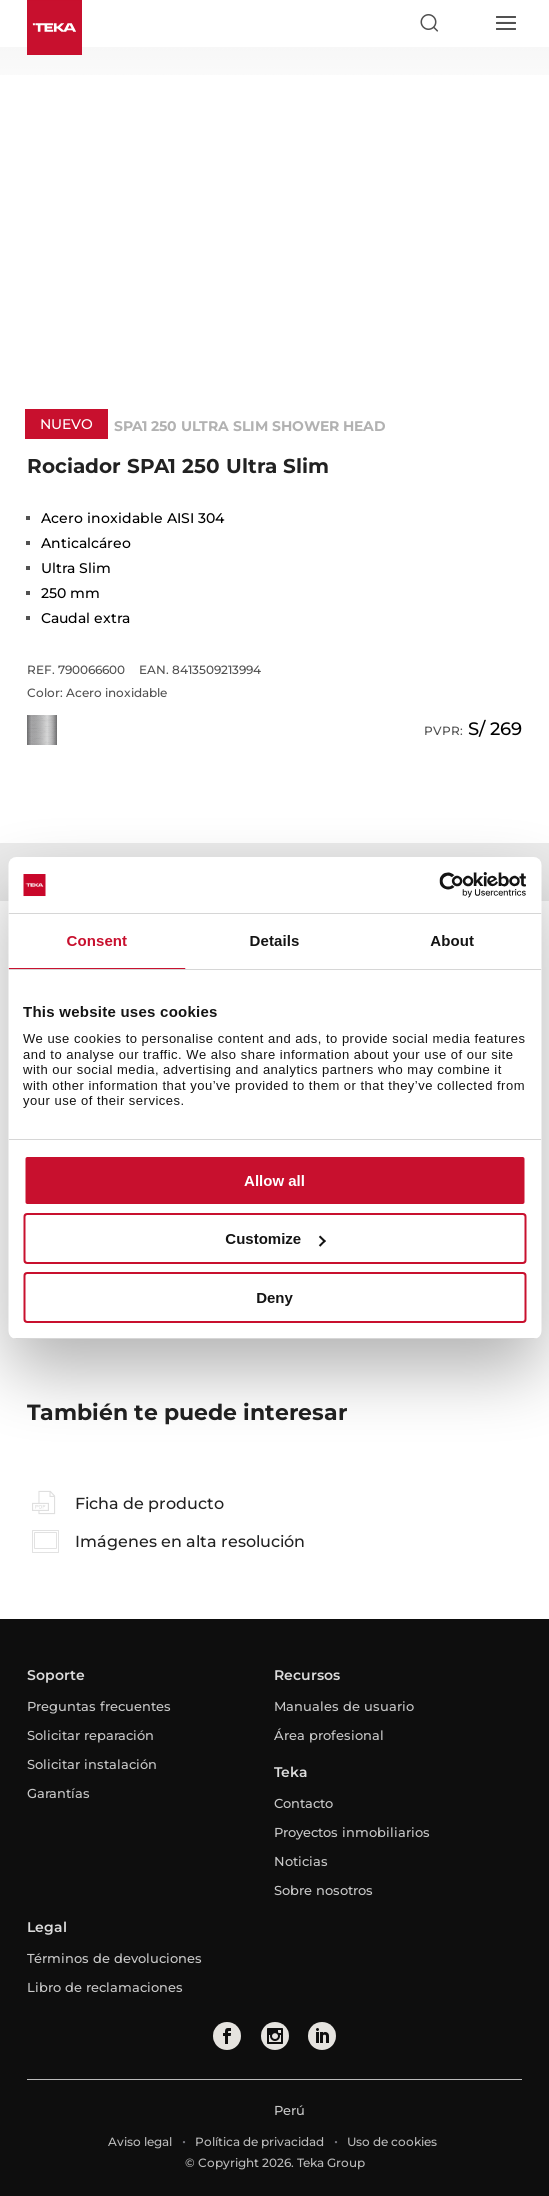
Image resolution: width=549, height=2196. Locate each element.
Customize (275, 1238)
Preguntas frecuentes (99, 1706)
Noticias (301, 1861)
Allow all (274, 1180)
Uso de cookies (392, 2141)
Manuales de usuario (344, 1706)
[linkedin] (322, 2036)
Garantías (58, 1793)
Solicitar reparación (90, 1735)
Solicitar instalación (92, 1764)
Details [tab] (275, 940)
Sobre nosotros (323, 1890)
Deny (274, 1297)
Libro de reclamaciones (105, 1987)
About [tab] (452, 940)
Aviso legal (140, 2141)
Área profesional (329, 1735)
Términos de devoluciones (114, 1958)
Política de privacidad (259, 2141)
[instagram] (275, 2036)
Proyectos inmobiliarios (352, 1832)
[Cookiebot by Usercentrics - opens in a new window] (438, 885)
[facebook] (227, 2036)
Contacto (303, 1803)
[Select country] (467, 23)
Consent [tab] (96, 940)
